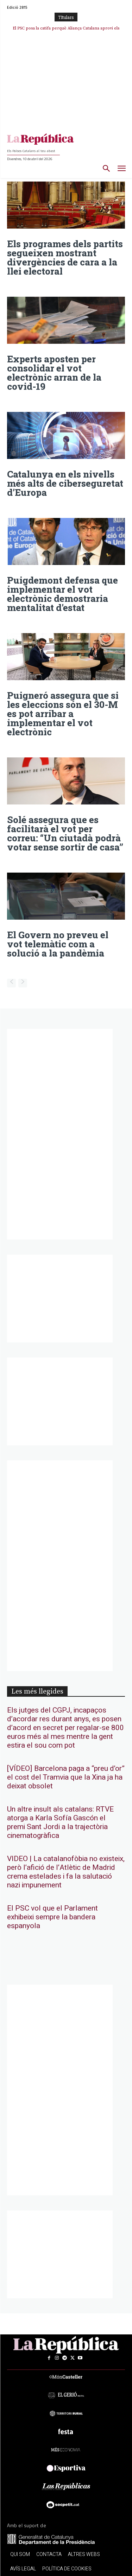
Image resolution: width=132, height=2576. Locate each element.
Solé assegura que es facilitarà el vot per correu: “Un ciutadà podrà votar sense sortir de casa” (65, 833)
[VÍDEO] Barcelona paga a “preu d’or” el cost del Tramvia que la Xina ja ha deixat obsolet (66, 1777)
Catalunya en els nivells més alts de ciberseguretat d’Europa (65, 483)
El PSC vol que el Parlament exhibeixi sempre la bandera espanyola (52, 1917)
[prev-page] (11, 983)
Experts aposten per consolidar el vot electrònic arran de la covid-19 (54, 372)
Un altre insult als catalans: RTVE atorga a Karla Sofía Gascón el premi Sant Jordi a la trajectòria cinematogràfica (60, 1822)
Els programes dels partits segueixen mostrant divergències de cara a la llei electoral (65, 257)
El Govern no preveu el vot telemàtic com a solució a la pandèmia (57, 944)
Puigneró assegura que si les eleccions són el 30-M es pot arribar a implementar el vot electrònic (63, 713)
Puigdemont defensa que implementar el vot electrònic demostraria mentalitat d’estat (62, 593)
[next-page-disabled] (22, 983)
